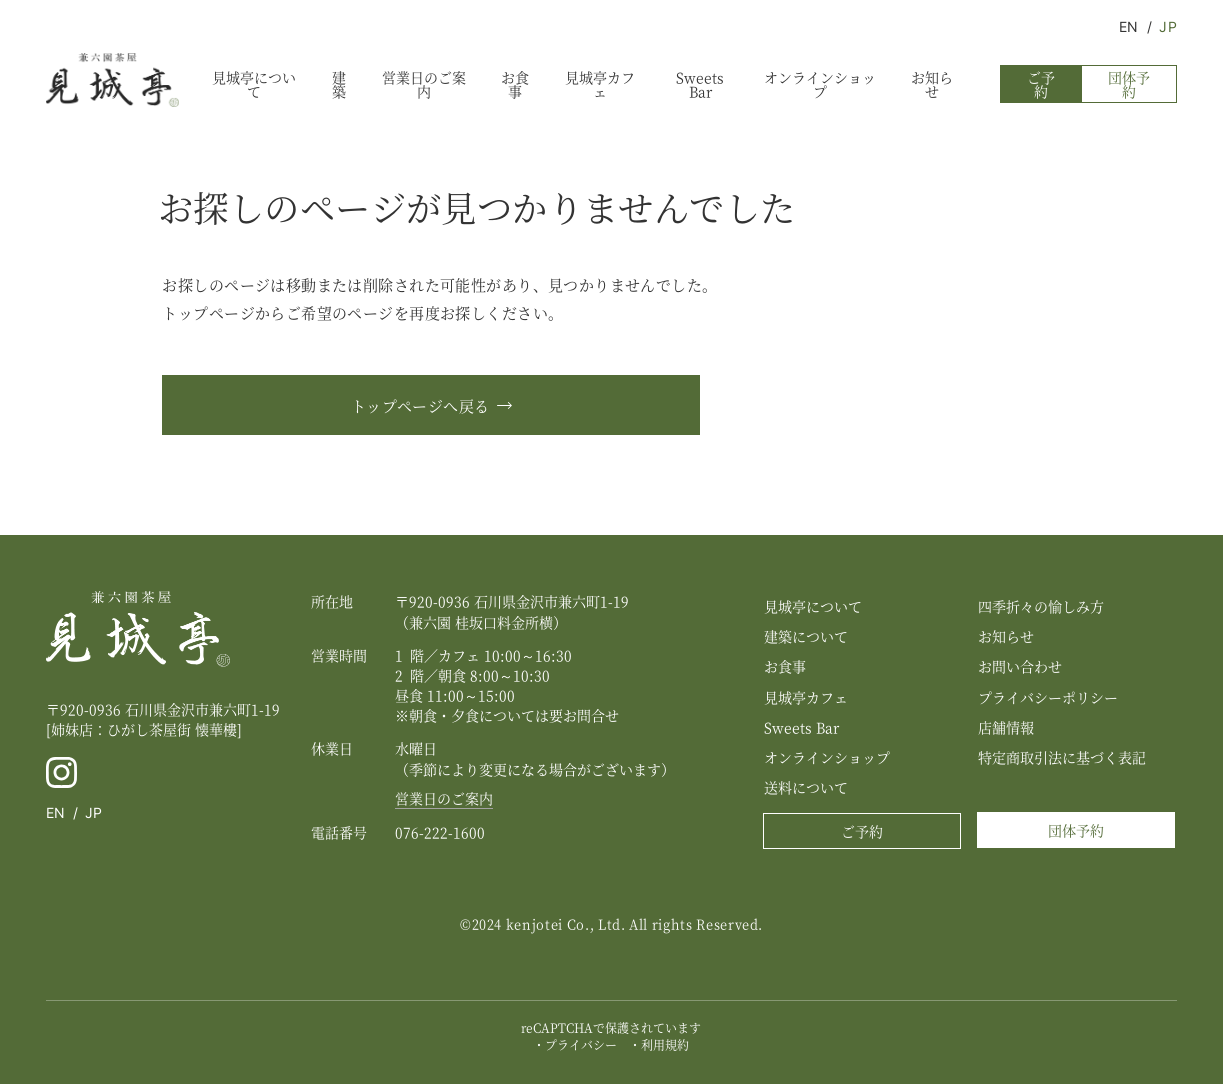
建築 (339, 84)
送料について (806, 787)
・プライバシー (575, 1044)
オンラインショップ (820, 84)
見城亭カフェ (600, 84)
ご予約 (1041, 84)
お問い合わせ (1020, 666)
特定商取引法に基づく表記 (1062, 757)
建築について (806, 636)
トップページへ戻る (420, 405)
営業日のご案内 (424, 84)
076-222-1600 (440, 832)
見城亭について (254, 84)
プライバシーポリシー (1048, 697)
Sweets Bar (700, 84)
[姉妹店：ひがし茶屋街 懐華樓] (144, 729)
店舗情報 (1006, 727)
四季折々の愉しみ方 (1041, 606)
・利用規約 (659, 1044)
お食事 (515, 84)
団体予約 (1129, 84)
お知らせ (932, 84)
